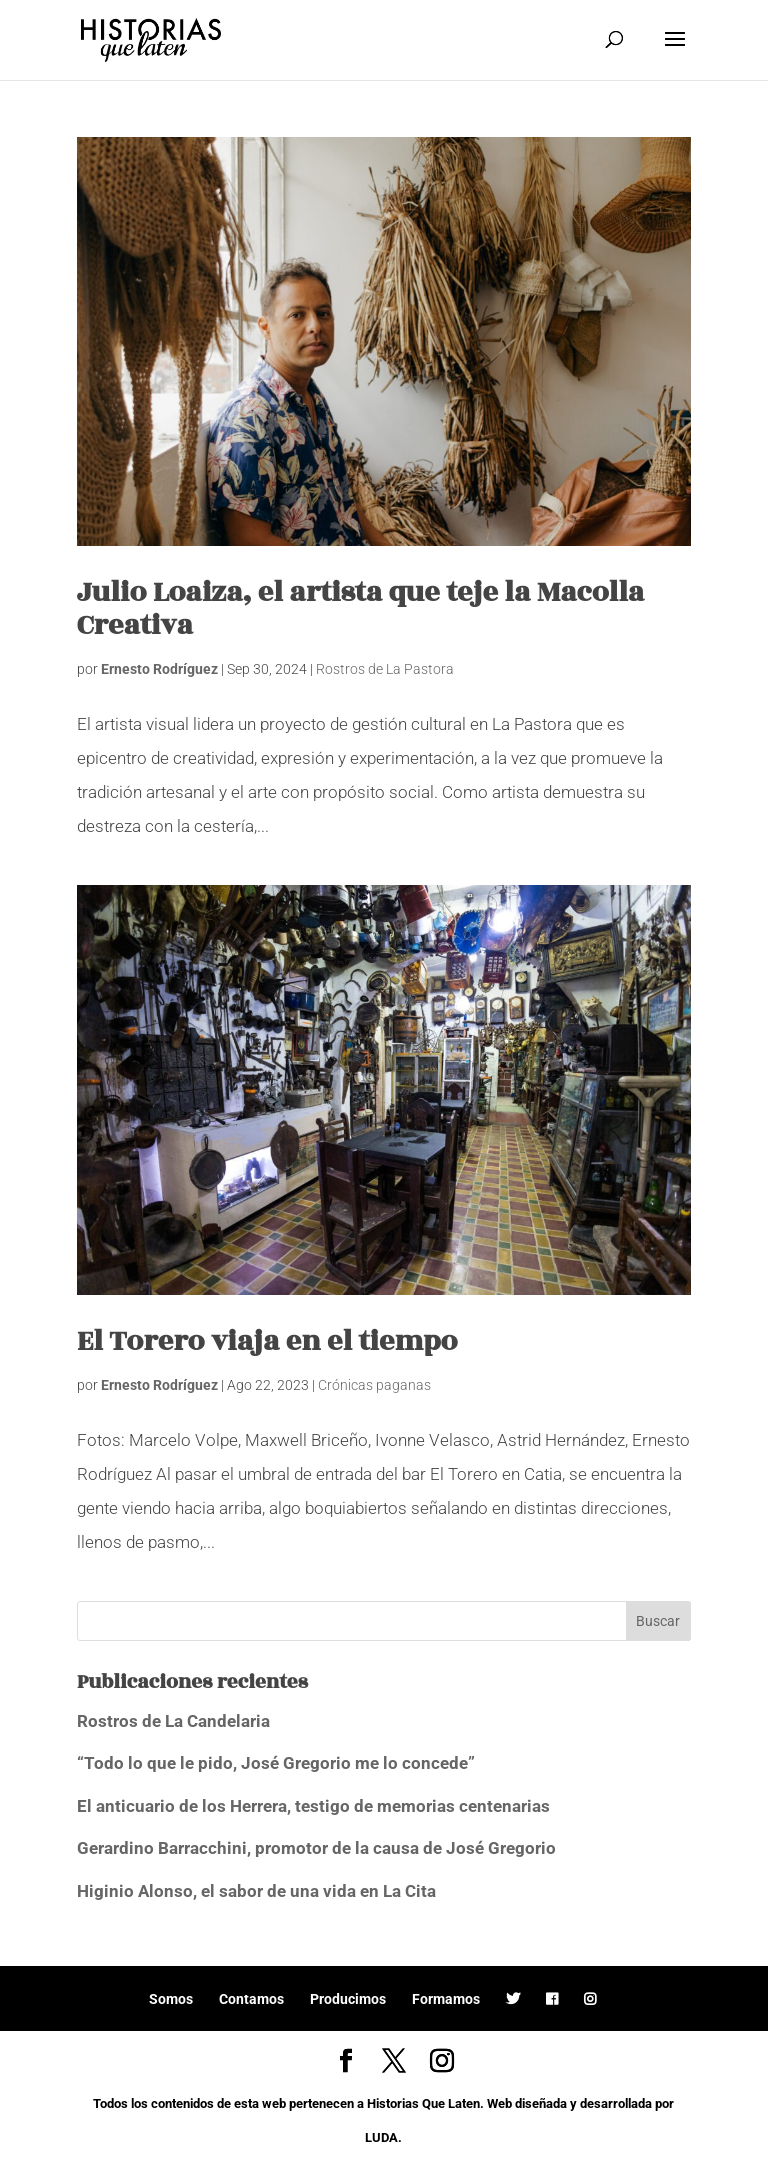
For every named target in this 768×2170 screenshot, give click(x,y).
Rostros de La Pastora (385, 669)
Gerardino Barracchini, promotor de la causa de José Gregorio (316, 1848)
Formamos (446, 1999)
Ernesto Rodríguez (159, 669)
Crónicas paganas (374, 1385)
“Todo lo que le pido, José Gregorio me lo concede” (276, 1763)
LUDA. (383, 2137)
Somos (171, 1999)
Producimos (348, 1999)
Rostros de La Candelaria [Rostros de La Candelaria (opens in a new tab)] (173, 1721)
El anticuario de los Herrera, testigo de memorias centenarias (313, 1806)
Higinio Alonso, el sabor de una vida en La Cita (256, 1891)
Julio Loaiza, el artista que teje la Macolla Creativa (360, 609)
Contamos (251, 1999)
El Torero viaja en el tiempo (267, 1341)
